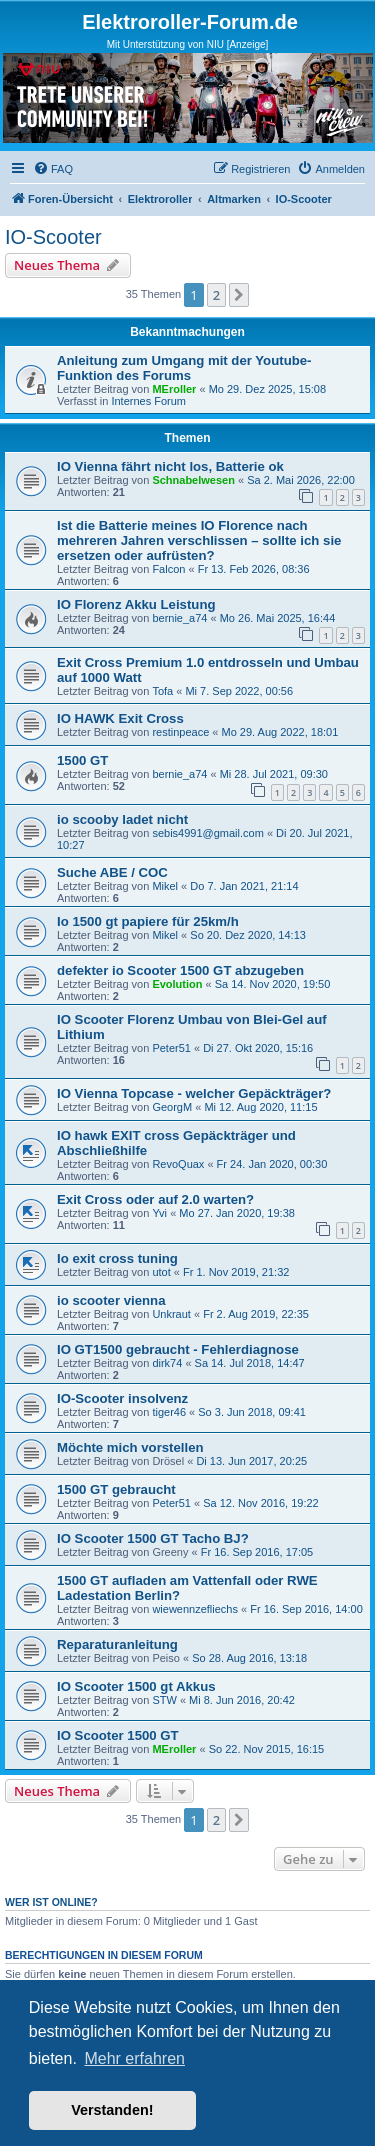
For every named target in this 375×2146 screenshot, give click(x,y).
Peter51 (171, 1048)
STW (164, 1700)
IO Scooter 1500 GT (118, 1735)
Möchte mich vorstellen (130, 1447)
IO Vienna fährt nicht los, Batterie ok (170, 466)
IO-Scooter (53, 237)
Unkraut (171, 1314)
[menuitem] (53, 169)
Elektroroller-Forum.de (190, 22)
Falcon (168, 569)
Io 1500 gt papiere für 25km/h (148, 921)
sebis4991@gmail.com (207, 833)
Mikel (165, 886)
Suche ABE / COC (112, 872)
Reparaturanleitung (117, 1644)
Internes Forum (148, 401)
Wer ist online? (51, 1902)
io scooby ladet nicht (122, 819)
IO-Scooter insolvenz (122, 1398)
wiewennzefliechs (195, 1609)
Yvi (159, 1213)
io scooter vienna (111, 1300)
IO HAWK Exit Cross (120, 718)
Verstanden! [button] (112, 2110)
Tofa (162, 691)
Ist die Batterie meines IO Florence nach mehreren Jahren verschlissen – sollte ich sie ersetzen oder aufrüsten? (199, 540)
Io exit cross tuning (117, 1258)
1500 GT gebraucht (116, 1489)
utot (161, 1272)
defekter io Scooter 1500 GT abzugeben (180, 970)
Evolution (177, 984)
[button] (239, 295)
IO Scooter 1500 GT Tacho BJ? (153, 1538)
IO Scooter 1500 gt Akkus (136, 1686)
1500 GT (82, 760)
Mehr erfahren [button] (134, 2058)
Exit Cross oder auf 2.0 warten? (155, 1199)
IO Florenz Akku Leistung (136, 604)
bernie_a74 (179, 618)
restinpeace (180, 732)
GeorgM (172, 1107)
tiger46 (169, 1412)
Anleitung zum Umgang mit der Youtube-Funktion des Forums (184, 368)
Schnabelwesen (193, 480)
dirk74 (167, 1363)
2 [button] (216, 295)
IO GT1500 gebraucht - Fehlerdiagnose (178, 1349)
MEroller (174, 389)
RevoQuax (178, 1164)
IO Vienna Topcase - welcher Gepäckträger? (194, 1093)
